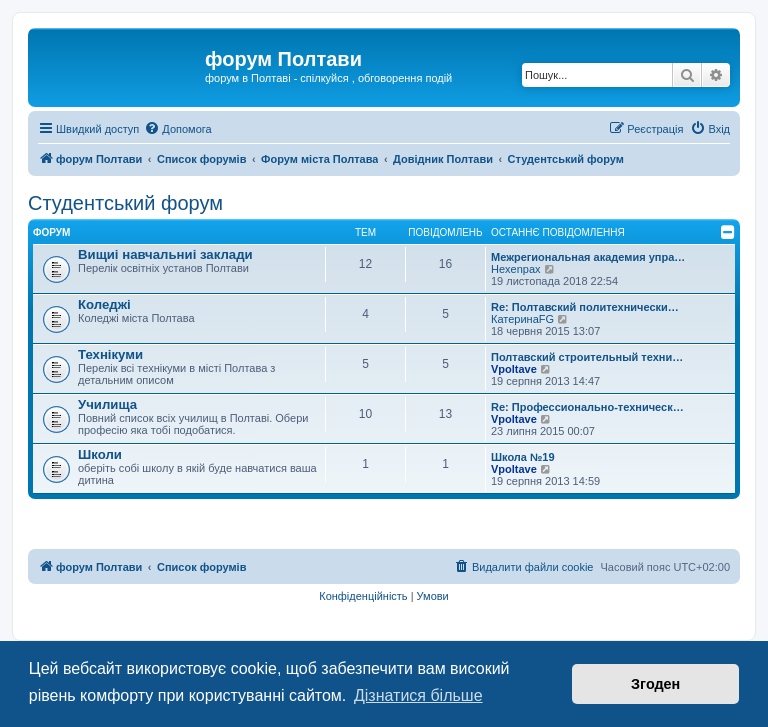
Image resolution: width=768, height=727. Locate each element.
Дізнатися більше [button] (418, 695)
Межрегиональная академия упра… (588, 257)
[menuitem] (177, 129)
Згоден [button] (655, 684)
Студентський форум (125, 203)
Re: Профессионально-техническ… (587, 407)
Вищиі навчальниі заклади (165, 254)
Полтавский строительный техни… (587, 357)
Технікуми (110, 354)
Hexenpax (516, 269)
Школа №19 (523, 457)
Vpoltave (514, 369)
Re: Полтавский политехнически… (585, 307)
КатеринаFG (522, 319)
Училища (107, 404)
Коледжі (104, 304)
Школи (100, 454)
